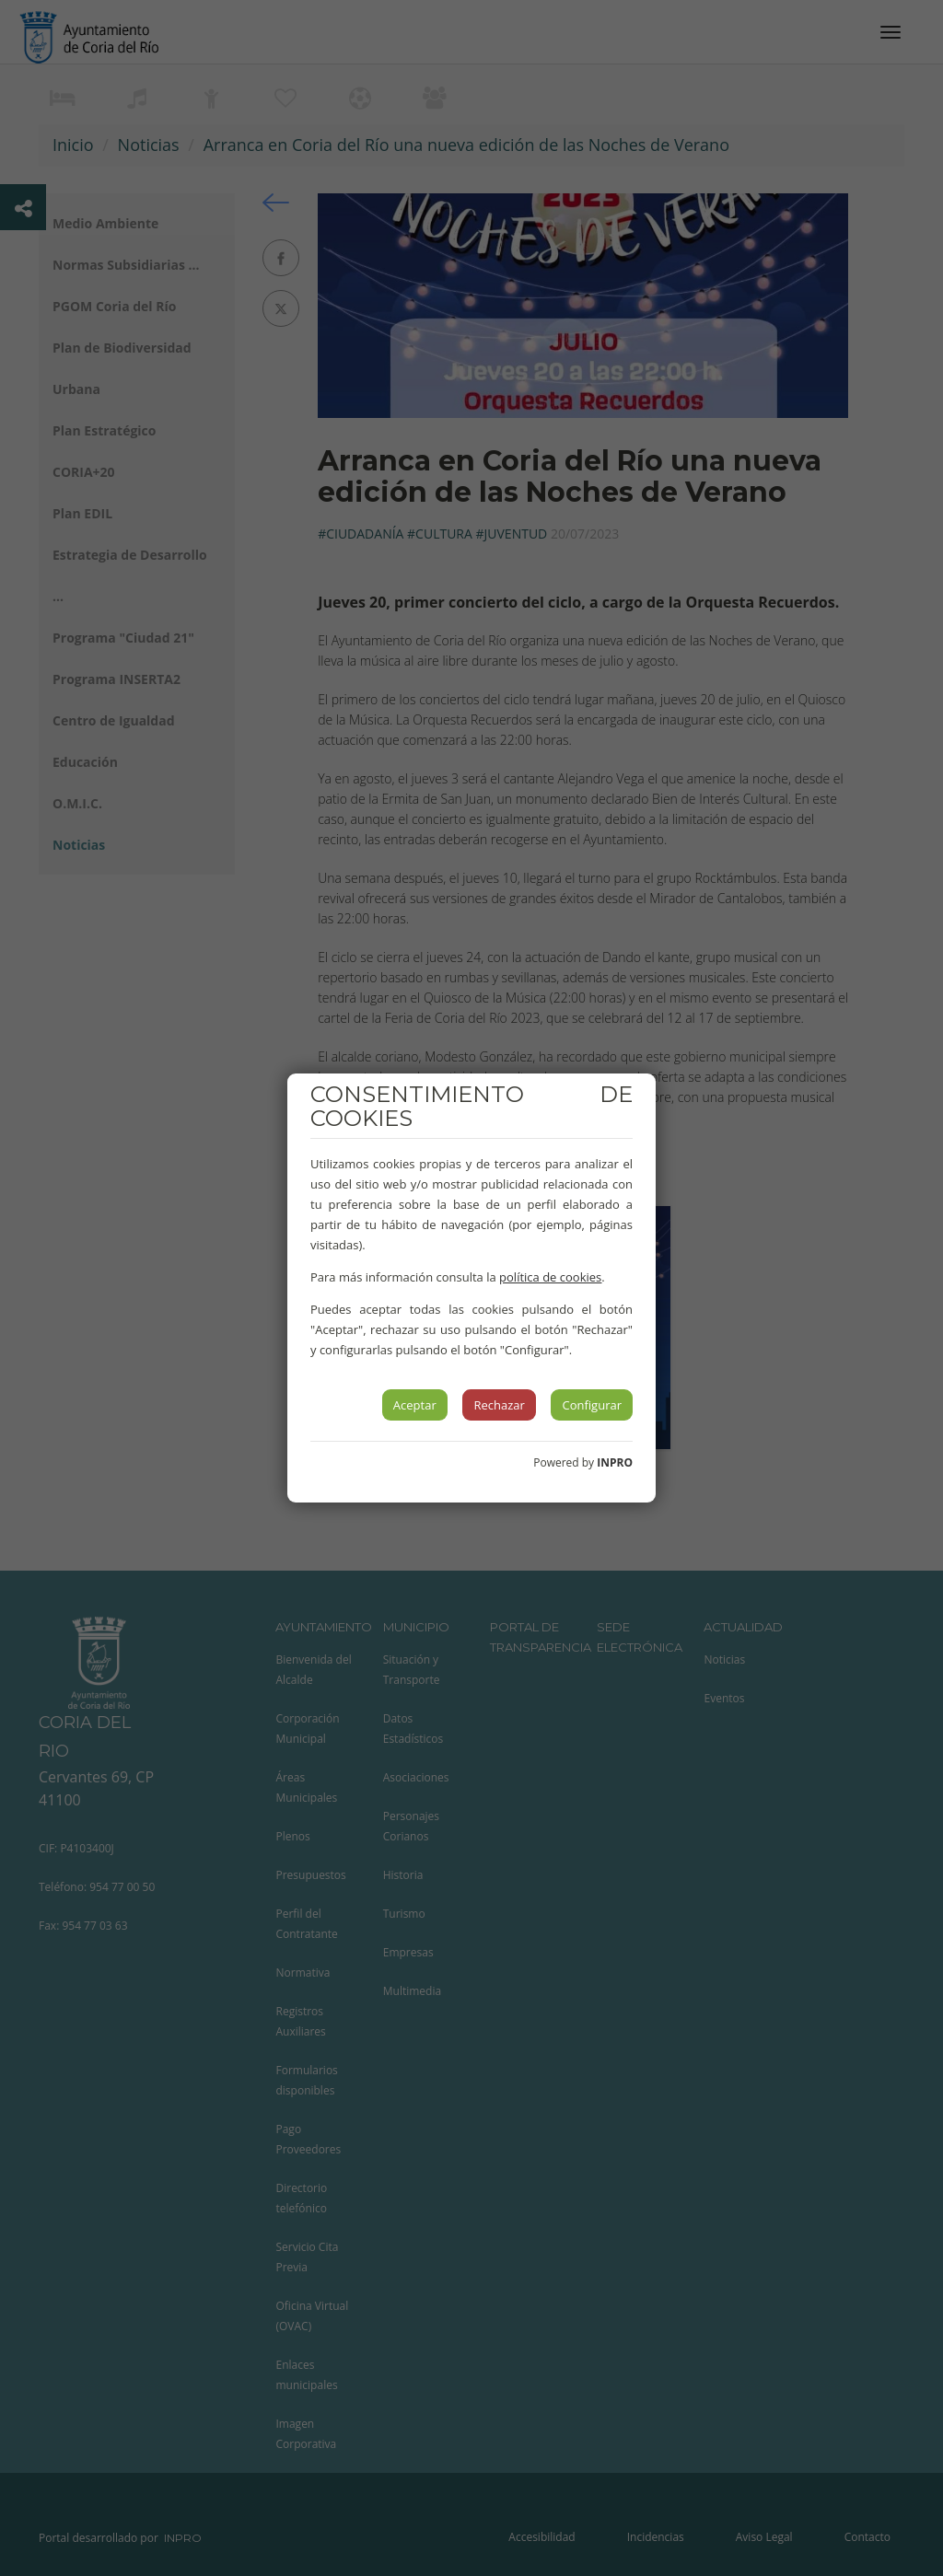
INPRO (615, 1462)
